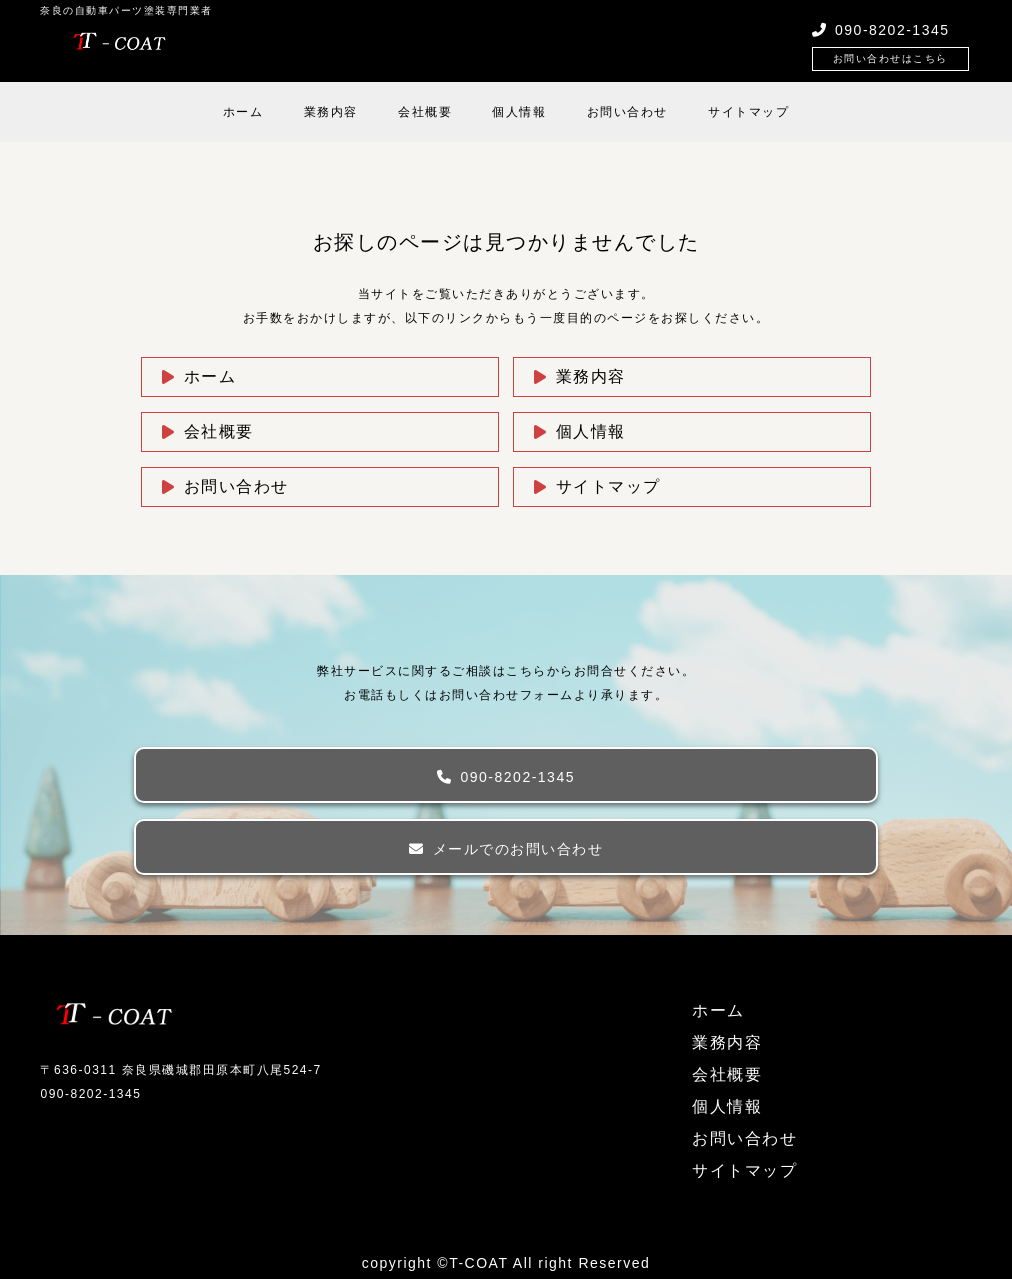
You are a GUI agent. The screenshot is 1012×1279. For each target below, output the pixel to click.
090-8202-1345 (518, 777)
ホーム (243, 112)
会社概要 (425, 112)
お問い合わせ (627, 112)
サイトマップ (748, 112)
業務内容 (331, 112)
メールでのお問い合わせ (518, 849)
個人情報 (519, 112)
